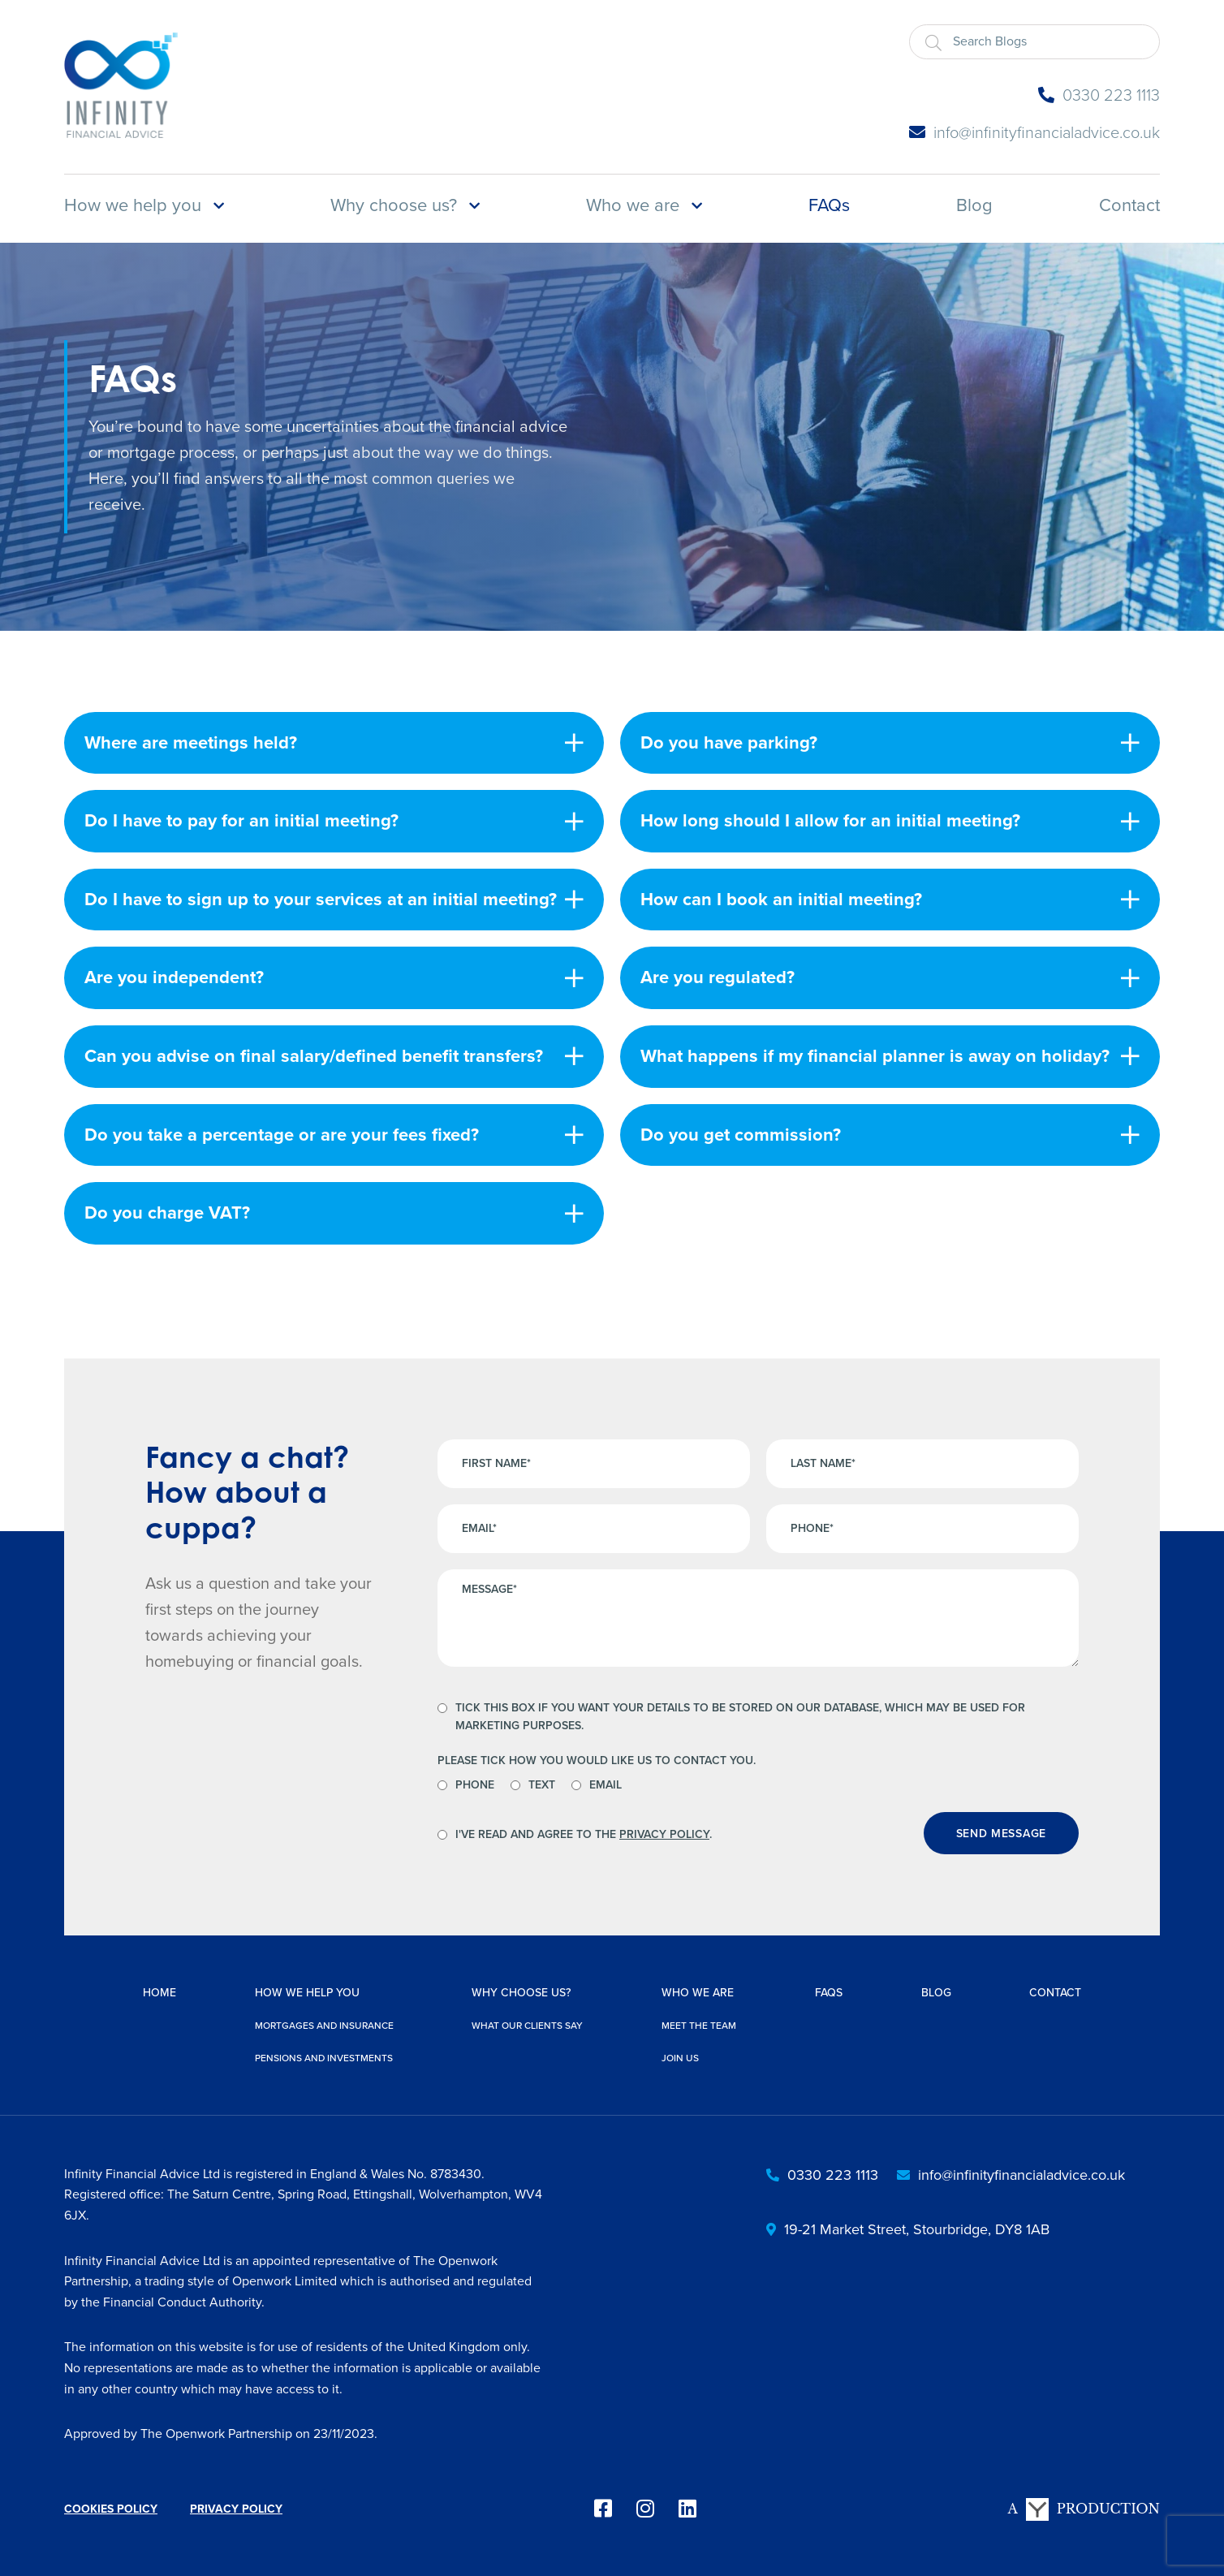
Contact (1129, 205)
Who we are (632, 205)
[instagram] (645, 2509)
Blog (974, 205)
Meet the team (699, 2025)
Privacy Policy (664, 1834)
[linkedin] (687, 2509)
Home (159, 1992)
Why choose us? (393, 205)
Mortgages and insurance (324, 2025)
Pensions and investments (324, 2058)
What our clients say (527, 2025)
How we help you (132, 205)
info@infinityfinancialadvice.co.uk (1034, 132)
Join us (680, 2058)
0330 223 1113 (1099, 95)
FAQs (829, 205)
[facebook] (603, 2509)
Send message (1001, 1833)
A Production (1083, 2509)
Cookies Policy (110, 2509)
